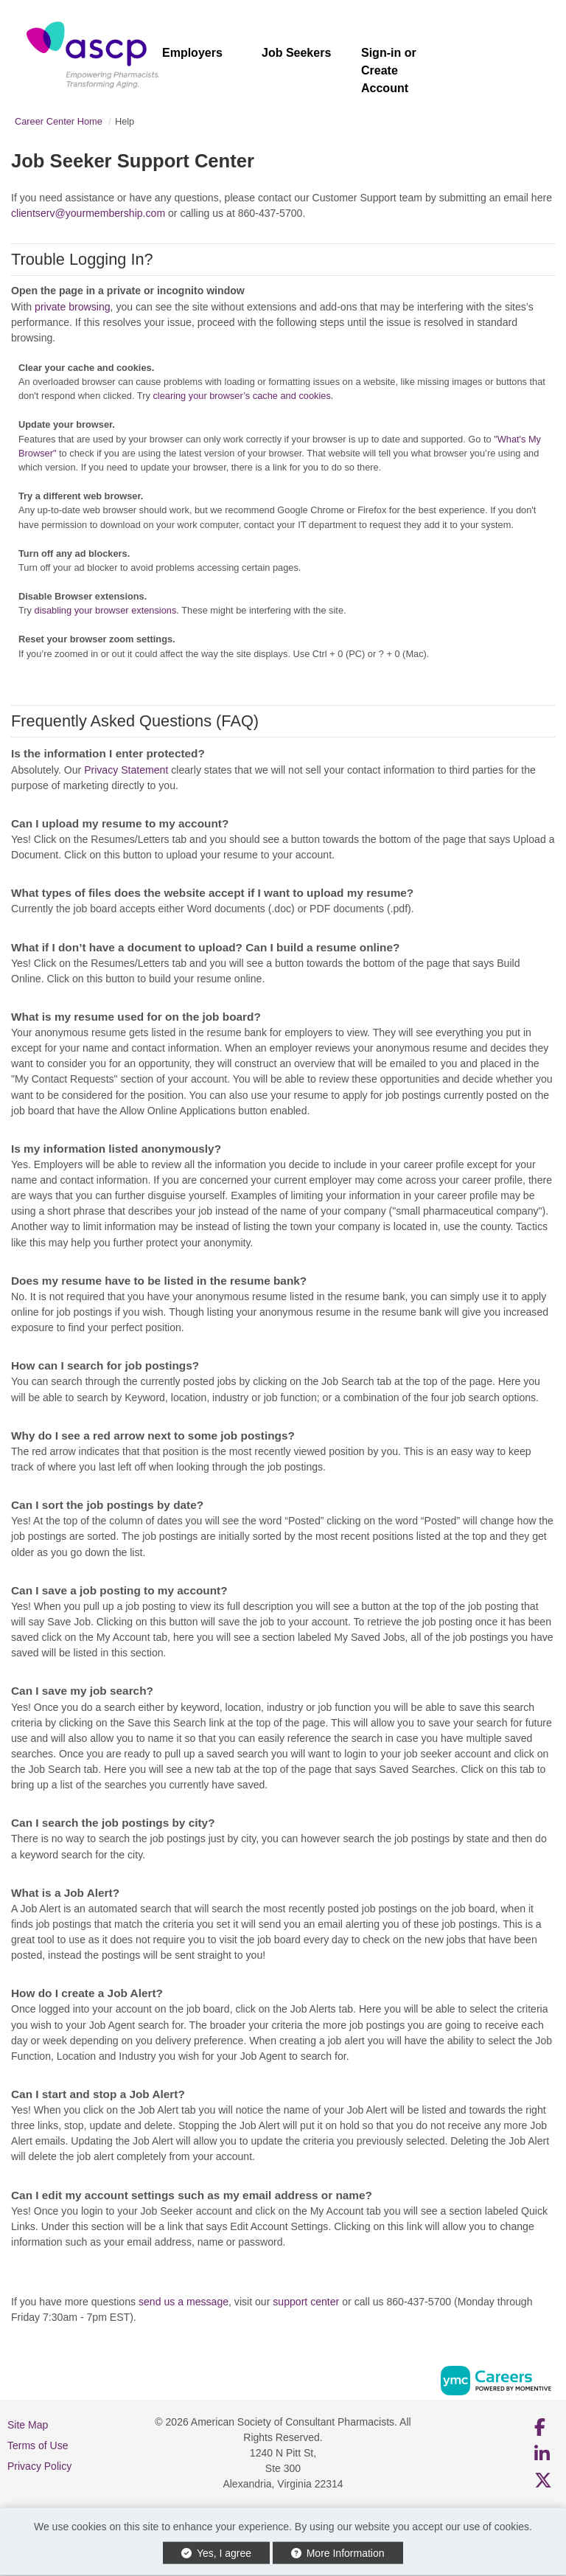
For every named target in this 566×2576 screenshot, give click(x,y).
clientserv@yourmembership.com (88, 213)
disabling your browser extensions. (107, 610)
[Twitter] (543, 2480)
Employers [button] (192, 52)
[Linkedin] (542, 2454)
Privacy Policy (39, 2466)
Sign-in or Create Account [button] (388, 70)
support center (306, 2302)
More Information (338, 2553)
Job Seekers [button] (296, 52)
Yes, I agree (216, 2553)
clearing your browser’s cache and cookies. (243, 395)
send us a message (183, 2302)
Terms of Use (37, 2445)
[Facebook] (540, 2427)
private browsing (73, 307)
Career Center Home (58, 121)
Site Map (27, 2425)
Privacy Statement (126, 770)
